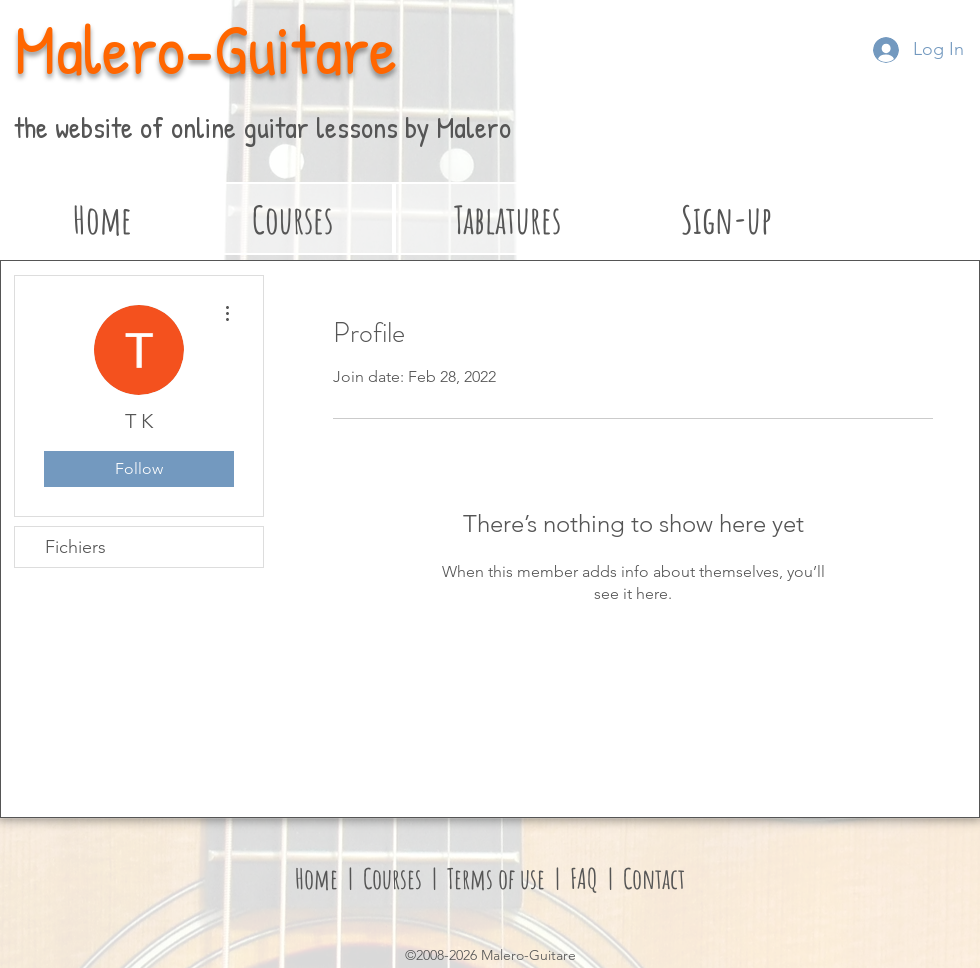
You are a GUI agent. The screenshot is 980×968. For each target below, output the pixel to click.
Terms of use (496, 878)
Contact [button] (654, 878)
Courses (395, 878)
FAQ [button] (581, 878)
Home (316, 878)
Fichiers (75, 547)
